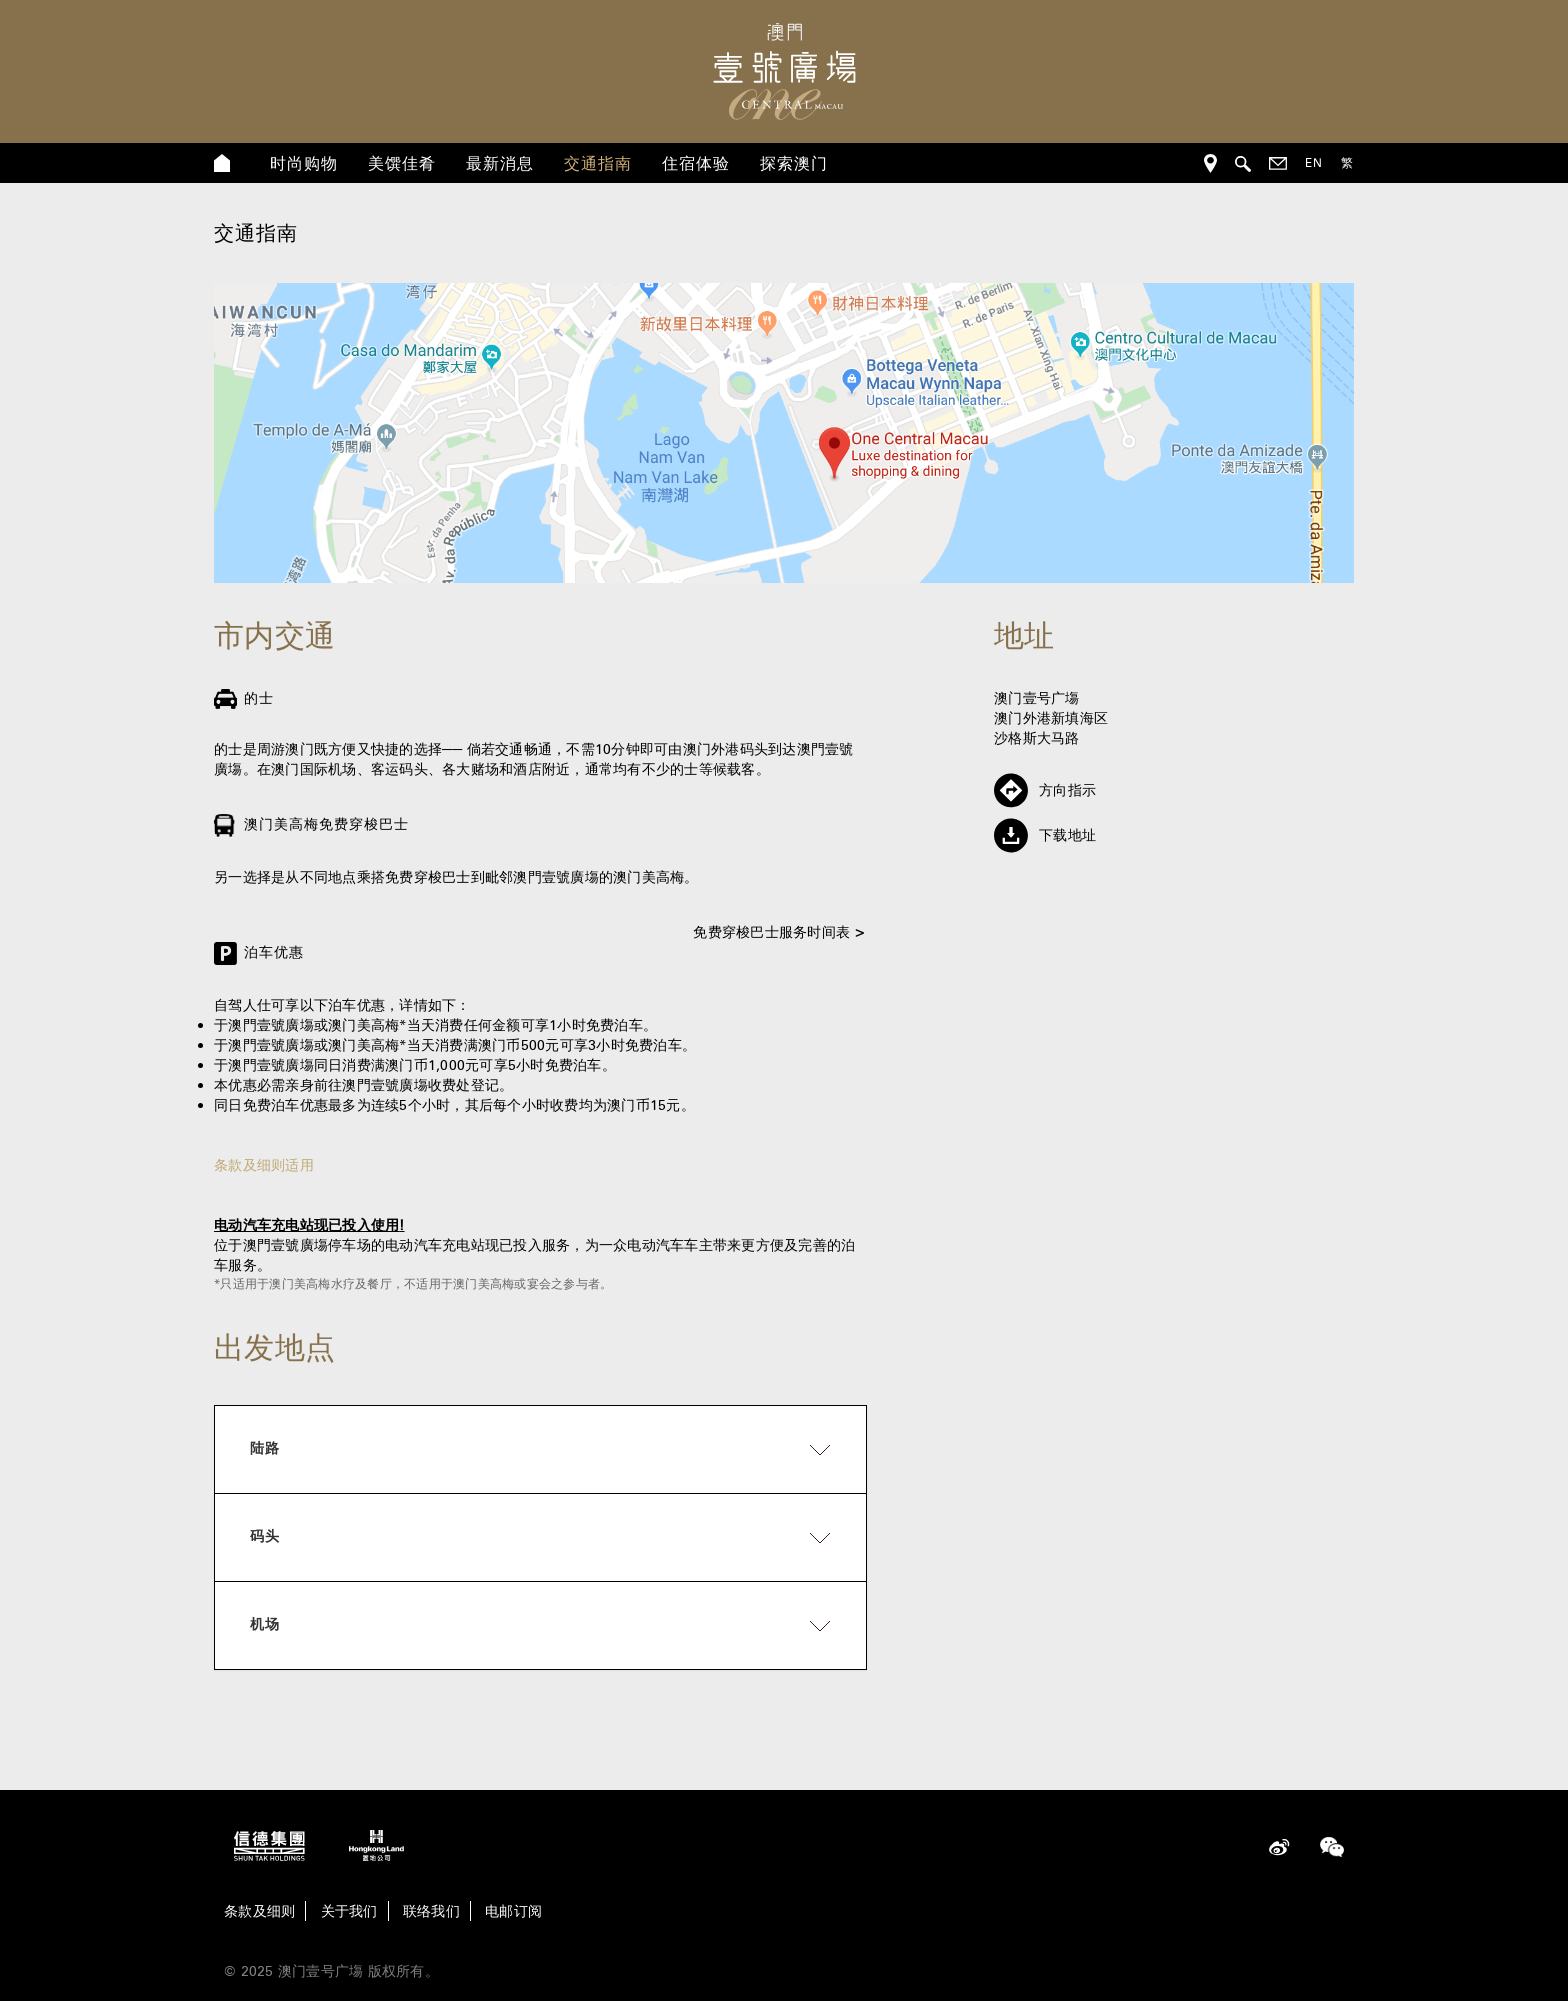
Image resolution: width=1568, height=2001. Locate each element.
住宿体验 (696, 163)
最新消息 (500, 163)
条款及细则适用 (264, 1165)
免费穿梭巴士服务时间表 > (779, 932)
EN (1314, 162)
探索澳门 (794, 163)
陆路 (265, 1448)
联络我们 (431, 1911)
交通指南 (598, 163)
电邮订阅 (513, 1911)
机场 (265, 1624)
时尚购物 (304, 163)
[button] (540, 1449)
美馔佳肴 (402, 163)
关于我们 (349, 1911)
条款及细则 (259, 1911)
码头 (265, 1536)
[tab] (540, 1449)
